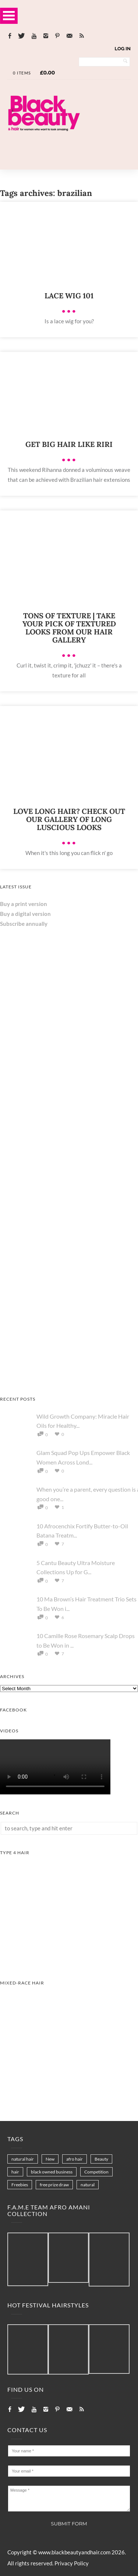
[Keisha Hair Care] (55, 1129)
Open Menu (9, 15)
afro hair (74, 2159)
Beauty (101, 2159)
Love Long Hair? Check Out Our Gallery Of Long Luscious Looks (69, 819)
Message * (69, 2498)
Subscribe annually (23, 923)
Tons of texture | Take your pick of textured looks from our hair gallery (69, 627)
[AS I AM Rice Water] (69, 1378)
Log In (123, 48)
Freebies (19, 2184)
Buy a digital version (25, 913)
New (50, 2159)
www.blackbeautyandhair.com (74, 2552)
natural (88, 2184)
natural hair (22, 2159)
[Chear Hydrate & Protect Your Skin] (55, 1240)
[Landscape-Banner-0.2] (69, 146)
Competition (96, 2172)
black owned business (51, 2172)
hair (15, 2172)
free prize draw (54, 2184)
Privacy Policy (71, 2563)
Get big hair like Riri (69, 444)
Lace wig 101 (69, 295)
